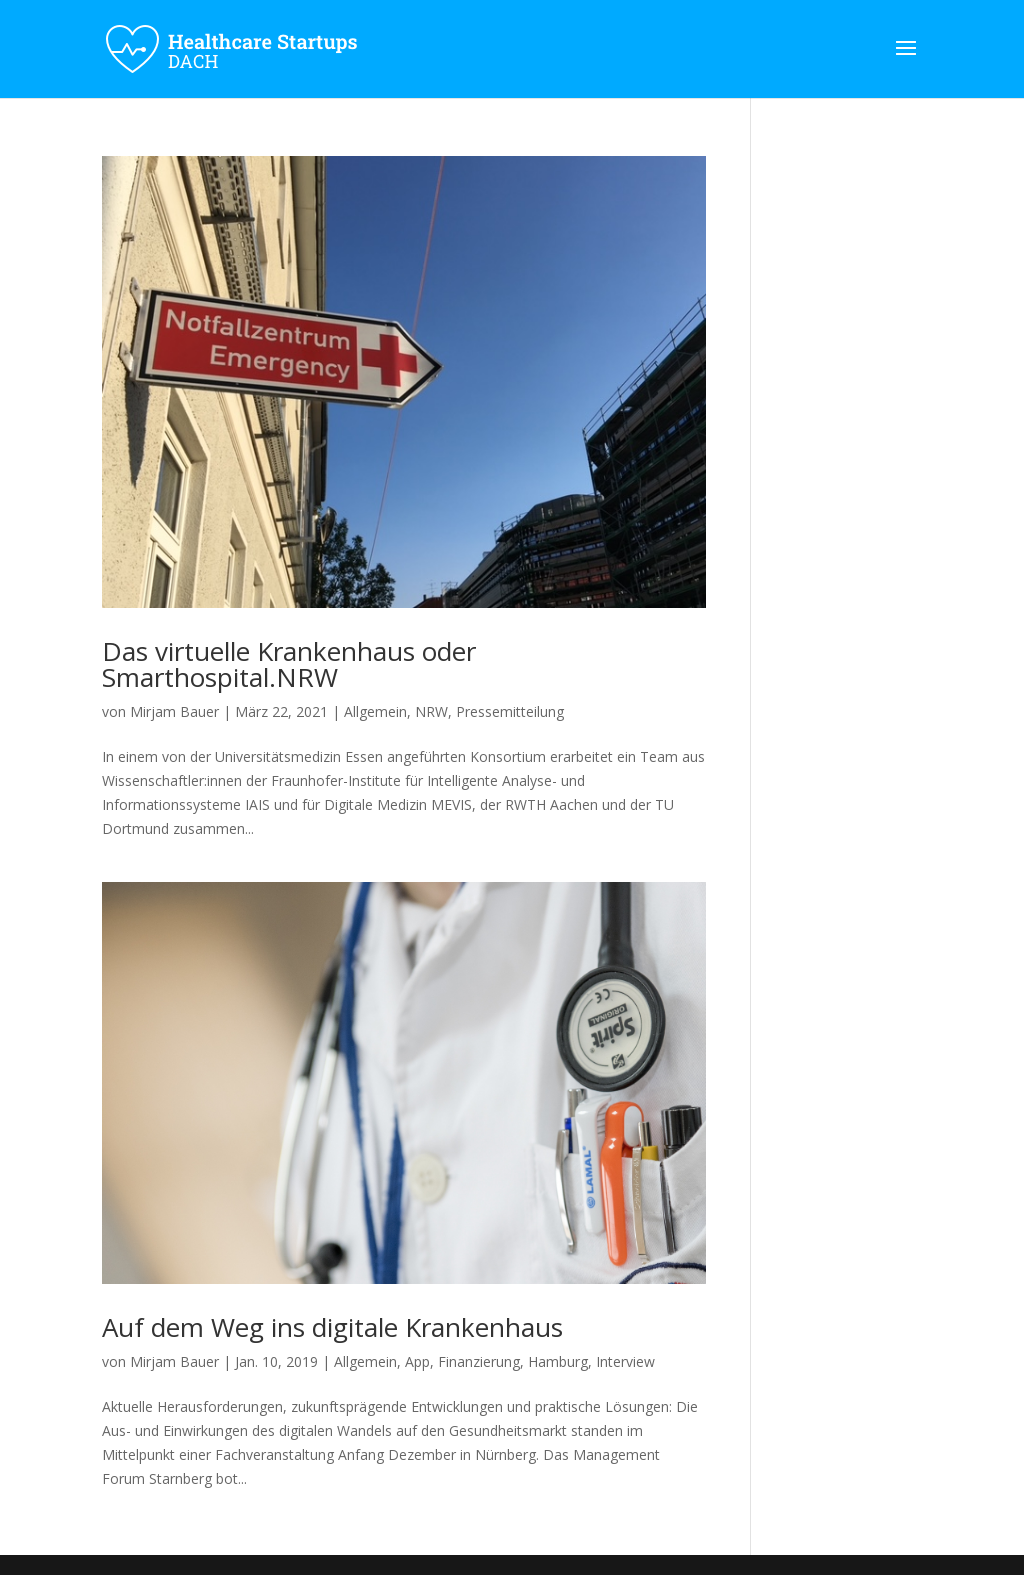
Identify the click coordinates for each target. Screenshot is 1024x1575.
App (417, 1361)
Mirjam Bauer (174, 711)
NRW (431, 711)
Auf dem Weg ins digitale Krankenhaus (332, 1327)
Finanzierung (479, 1361)
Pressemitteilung (510, 711)
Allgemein (375, 711)
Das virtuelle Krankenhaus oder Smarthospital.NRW (289, 664)
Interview (625, 1361)
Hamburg (558, 1361)
